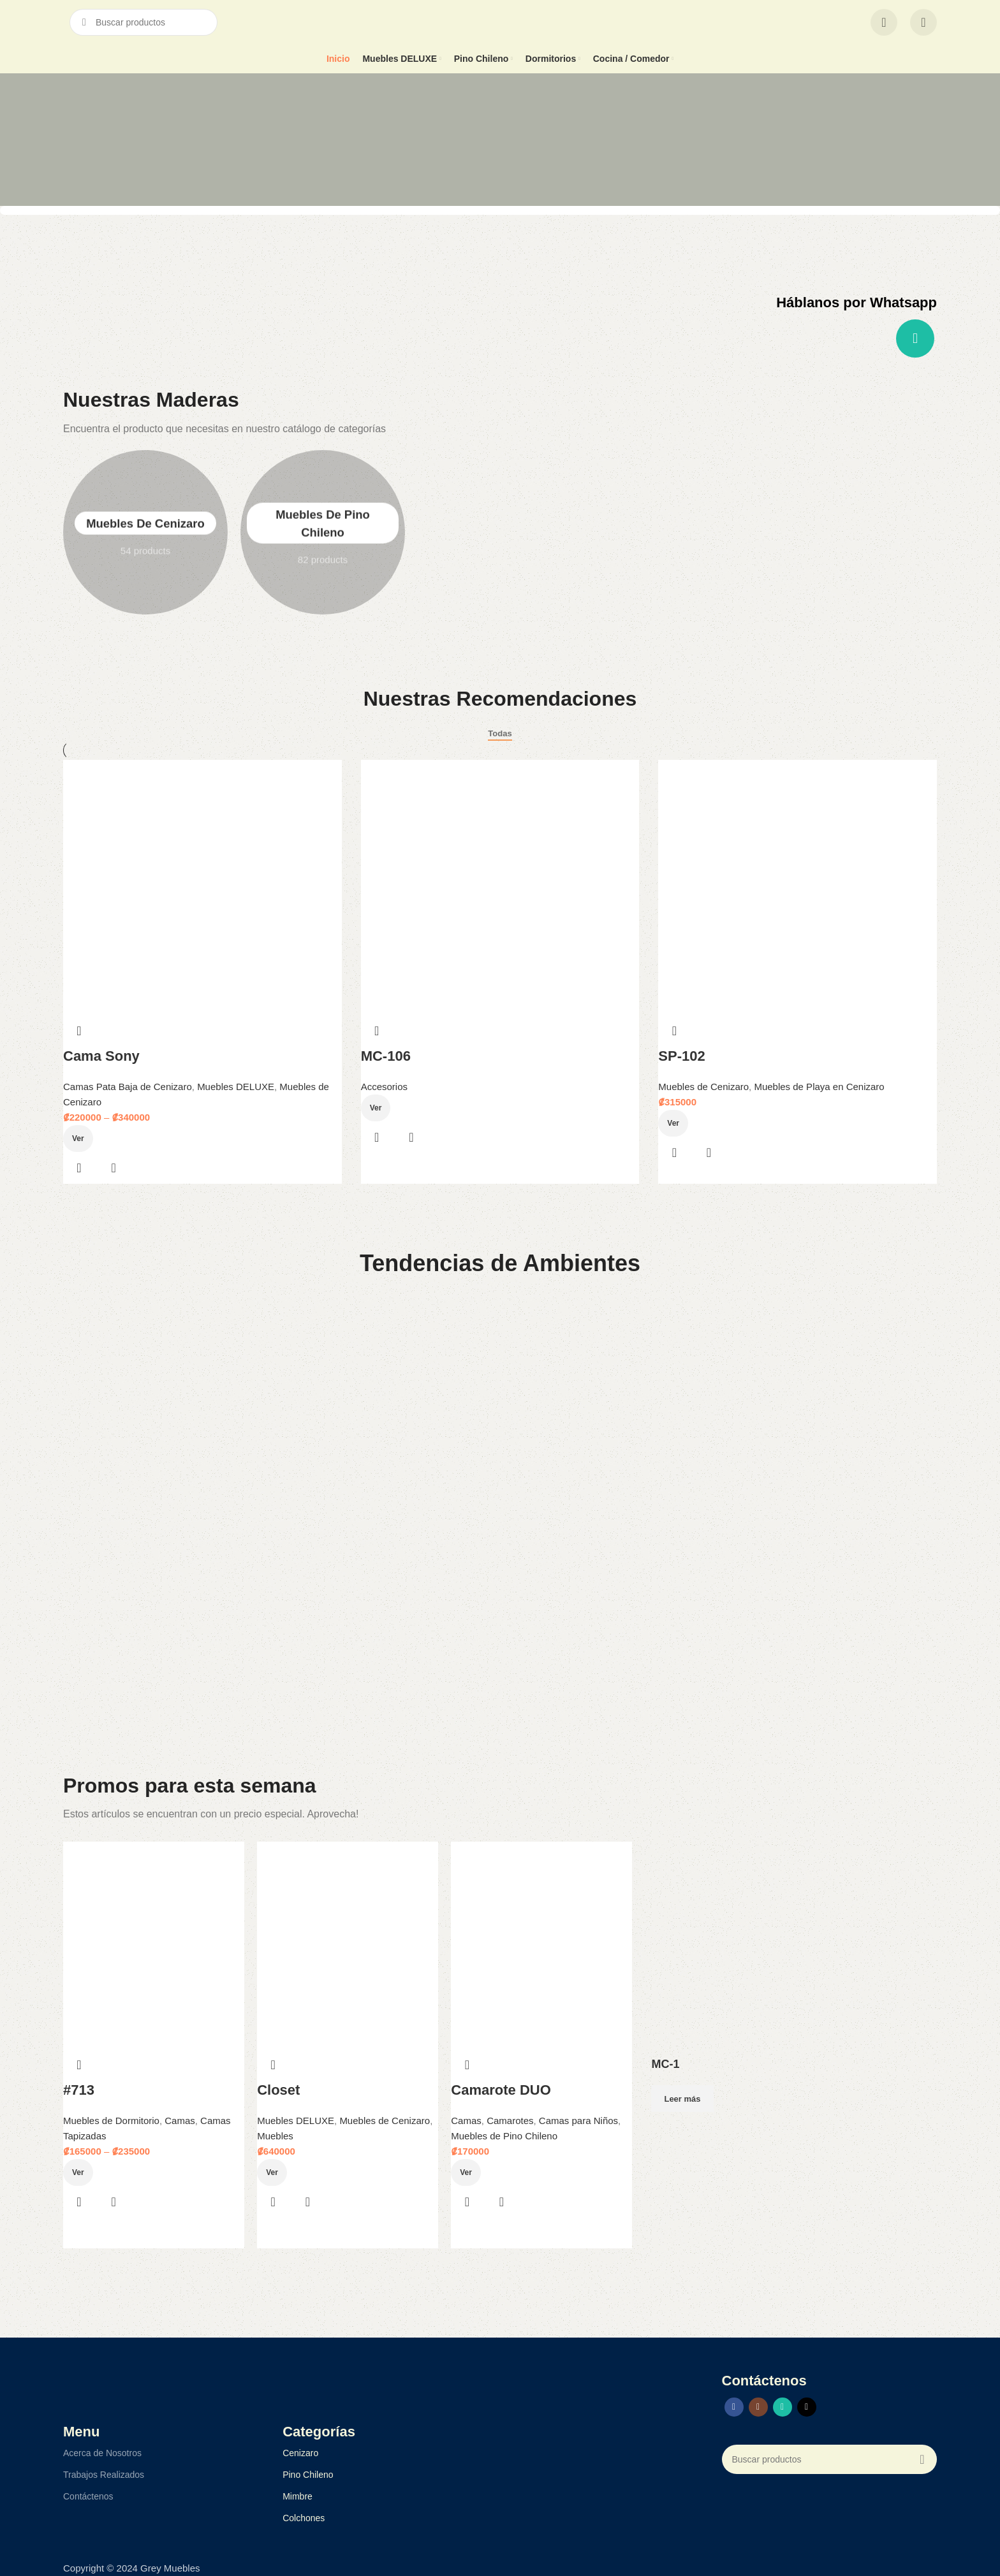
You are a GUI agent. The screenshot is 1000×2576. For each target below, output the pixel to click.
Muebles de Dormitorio (111, 2120)
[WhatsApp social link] (915, 338)
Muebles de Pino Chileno (504, 2135)
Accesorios (384, 1086)
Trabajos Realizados (103, 2475)
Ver (376, 1107)
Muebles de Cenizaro (145, 532)
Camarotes (510, 2120)
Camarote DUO (500, 2090)
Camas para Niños (578, 2120)
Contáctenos (88, 2496)
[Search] (143, 22)
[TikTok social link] (806, 2407)
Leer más (682, 2099)
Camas (180, 2120)
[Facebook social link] (734, 2407)
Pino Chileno (308, 2475)
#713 (78, 2090)
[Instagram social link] (758, 2407)
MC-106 (386, 1056)
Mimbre (297, 2496)
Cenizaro (300, 2453)
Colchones (304, 2518)
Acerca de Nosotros (102, 2453)
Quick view (411, 1137)
